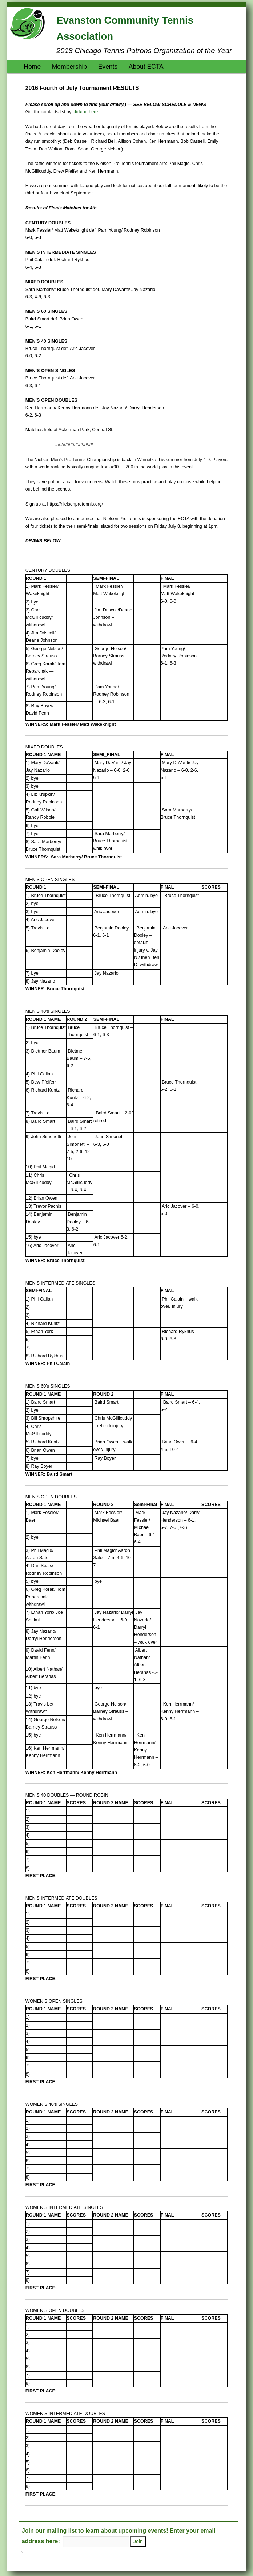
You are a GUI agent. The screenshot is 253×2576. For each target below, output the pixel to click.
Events (108, 66)
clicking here (85, 111)
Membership (69, 66)
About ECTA (146, 66)
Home (32, 66)
